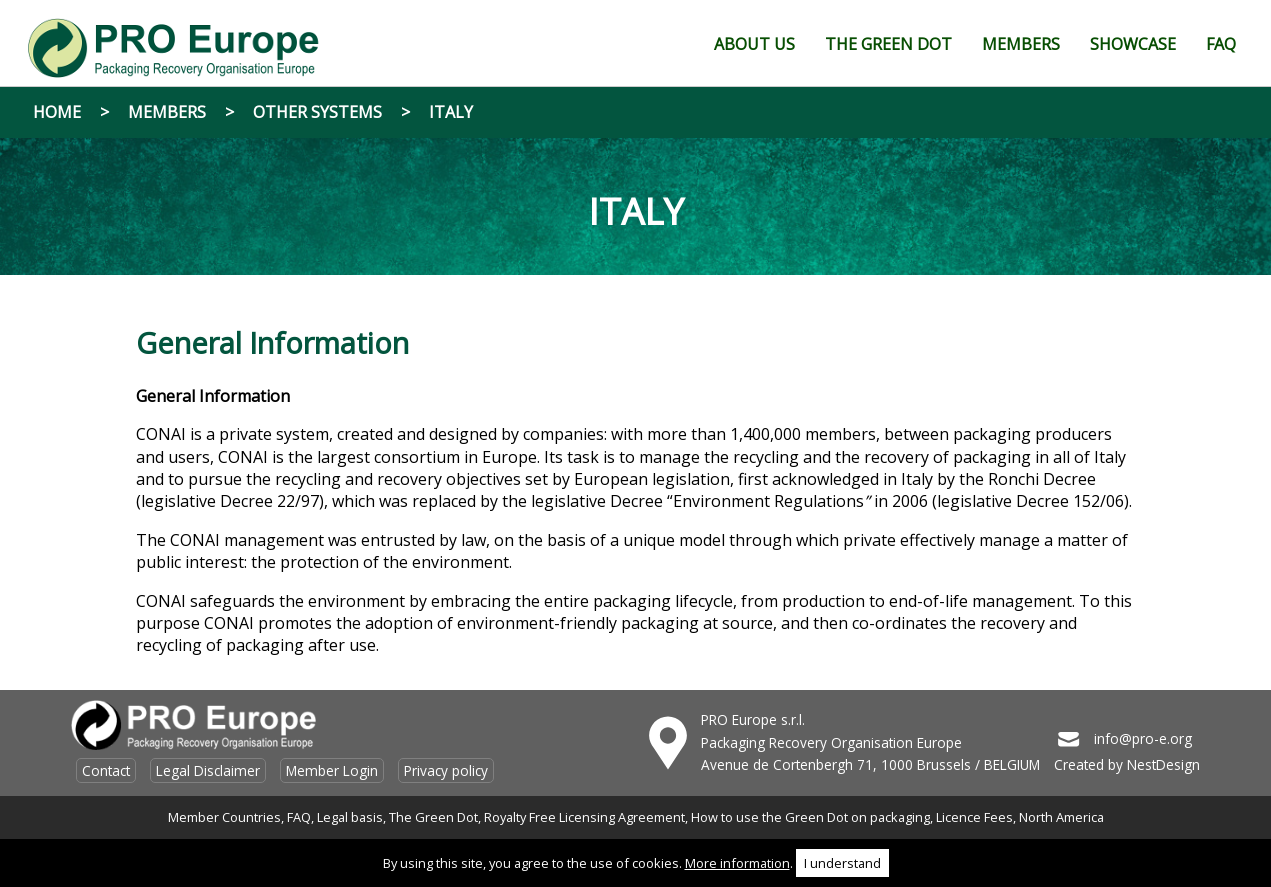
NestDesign (1163, 764)
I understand (842, 863)
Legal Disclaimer (208, 770)
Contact (106, 770)
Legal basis (350, 817)
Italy (451, 112)
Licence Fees (974, 817)
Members (167, 112)
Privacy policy (446, 770)
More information (737, 863)
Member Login (332, 770)
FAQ (299, 817)
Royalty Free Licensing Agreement (584, 817)
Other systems (317, 112)
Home (57, 112)
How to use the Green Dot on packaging (810, 817)
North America (1061, 817)
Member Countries (224, 817)
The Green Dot (433, 817)
